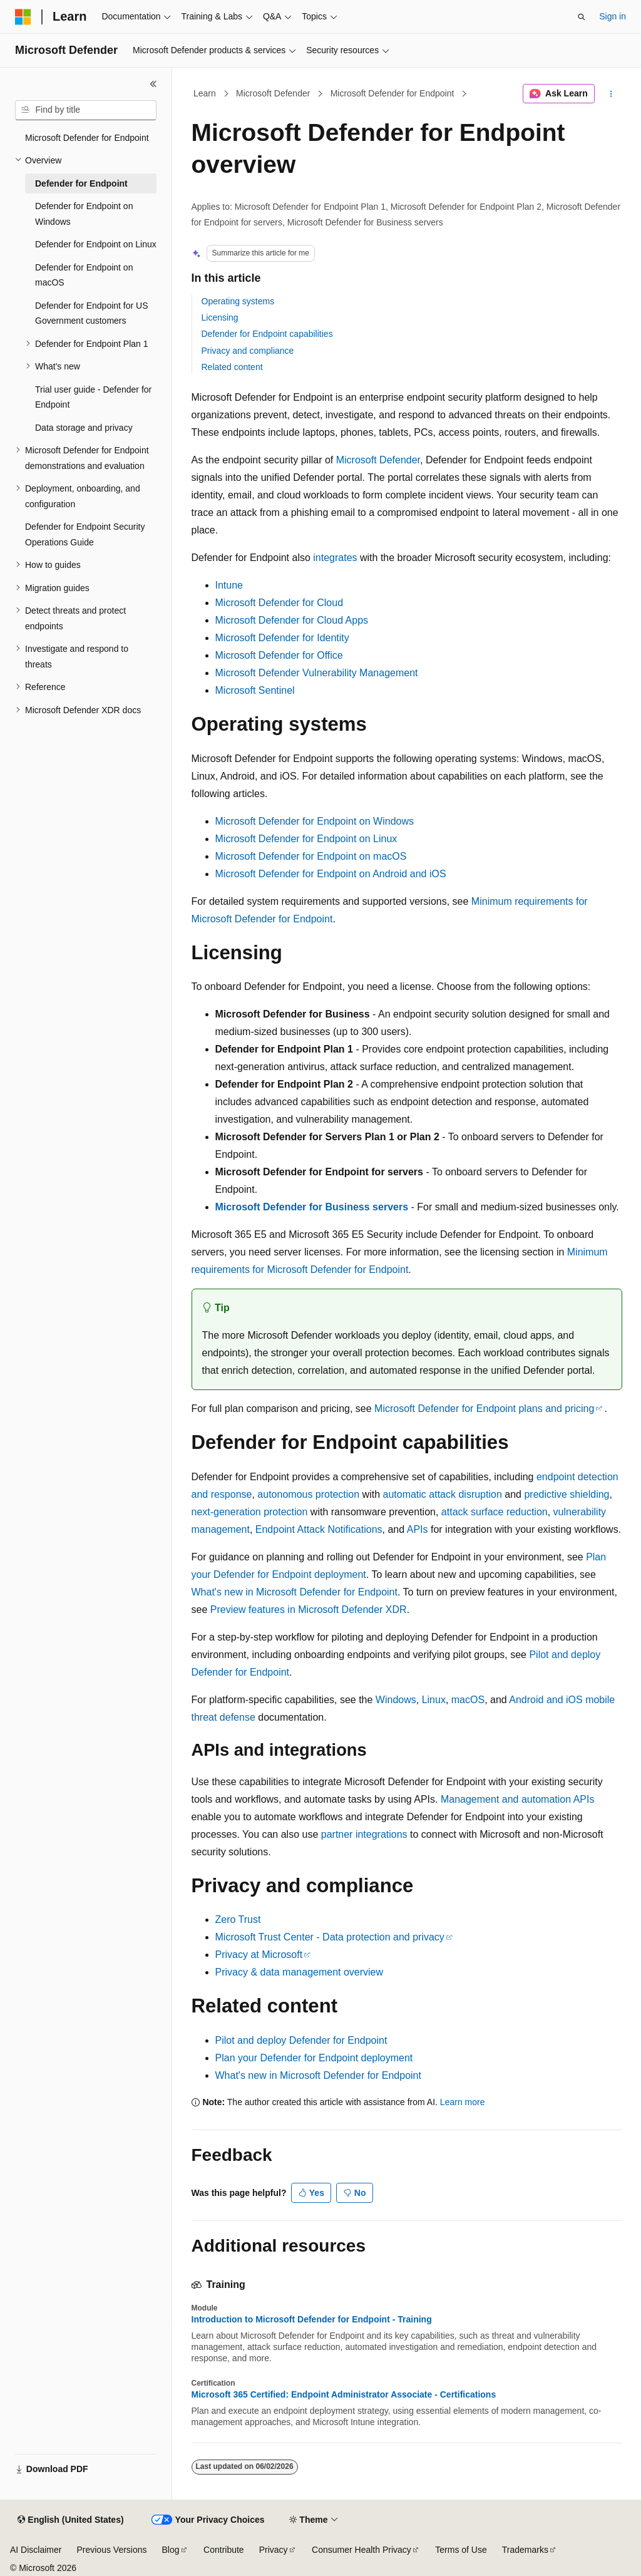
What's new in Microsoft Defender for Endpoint (294, 1592)
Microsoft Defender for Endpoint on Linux (306, 838)
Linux (434, 1699)
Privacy (273, 2550)
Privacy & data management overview (299, 1972)
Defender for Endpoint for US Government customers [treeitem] (91, 313)
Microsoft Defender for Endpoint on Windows (314, 821)
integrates (335, 557)
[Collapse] (153, 84)
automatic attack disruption (441, 1494)
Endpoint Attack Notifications (318, 1529)
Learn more (462, 2102)
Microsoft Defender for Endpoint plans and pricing (484, 1408)
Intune (229, 585)
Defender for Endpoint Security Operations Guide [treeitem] (85, 534)
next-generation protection (250, 1512)
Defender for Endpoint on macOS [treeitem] (84, 275)
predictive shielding (566, 1494)
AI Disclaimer (35, 2550)
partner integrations (364, 1834)
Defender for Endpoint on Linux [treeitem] (95, 244)
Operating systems (238, 301)
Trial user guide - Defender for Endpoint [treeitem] (93, 397)
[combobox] (85, 110)
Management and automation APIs (518, 1799)
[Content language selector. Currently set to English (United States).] (70, 2520)
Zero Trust (238, 1919)
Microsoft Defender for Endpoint (392, 93)
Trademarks (525, 2550)
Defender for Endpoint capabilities (267, 334)
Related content (232, 367)
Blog (171, 2550)
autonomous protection (308, 1494)
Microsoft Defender (273, 93)
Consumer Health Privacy (361, 2550)
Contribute (223, 2550)
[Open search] (581, 17)
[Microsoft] (23, 17)
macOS (468, 1699)
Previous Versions (111, 2550)
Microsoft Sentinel (255, 690)
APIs (417, 1529)
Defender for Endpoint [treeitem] (81, 183)
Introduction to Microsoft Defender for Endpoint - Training (312, 2319)
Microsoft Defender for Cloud (279, 602)
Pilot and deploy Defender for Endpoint (301, 2040)
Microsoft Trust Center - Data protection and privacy (329, 1937)
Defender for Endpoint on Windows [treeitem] (84, 214)
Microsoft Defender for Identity (282, 637)
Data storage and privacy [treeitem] (84, 428)
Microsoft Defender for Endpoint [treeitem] (87, 138)
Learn (204, 93)
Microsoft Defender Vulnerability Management (316, 672)
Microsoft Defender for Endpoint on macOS (311, 856)
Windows (396, 1699)
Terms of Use (460, 2550)
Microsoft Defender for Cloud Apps (292, 620)
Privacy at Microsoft (259, 1954)
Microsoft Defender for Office (279, 655)
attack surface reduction (494, 1512)
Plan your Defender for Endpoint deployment (314, 2058)
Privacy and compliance (248, 351)
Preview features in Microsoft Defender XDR (308, 1609)
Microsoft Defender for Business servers (312, 1207)
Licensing (220, 317)
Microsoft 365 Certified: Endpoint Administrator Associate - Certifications (344, 2394)
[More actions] (611, 94)
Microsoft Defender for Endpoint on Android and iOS (330, 873)
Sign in (612, 16)
